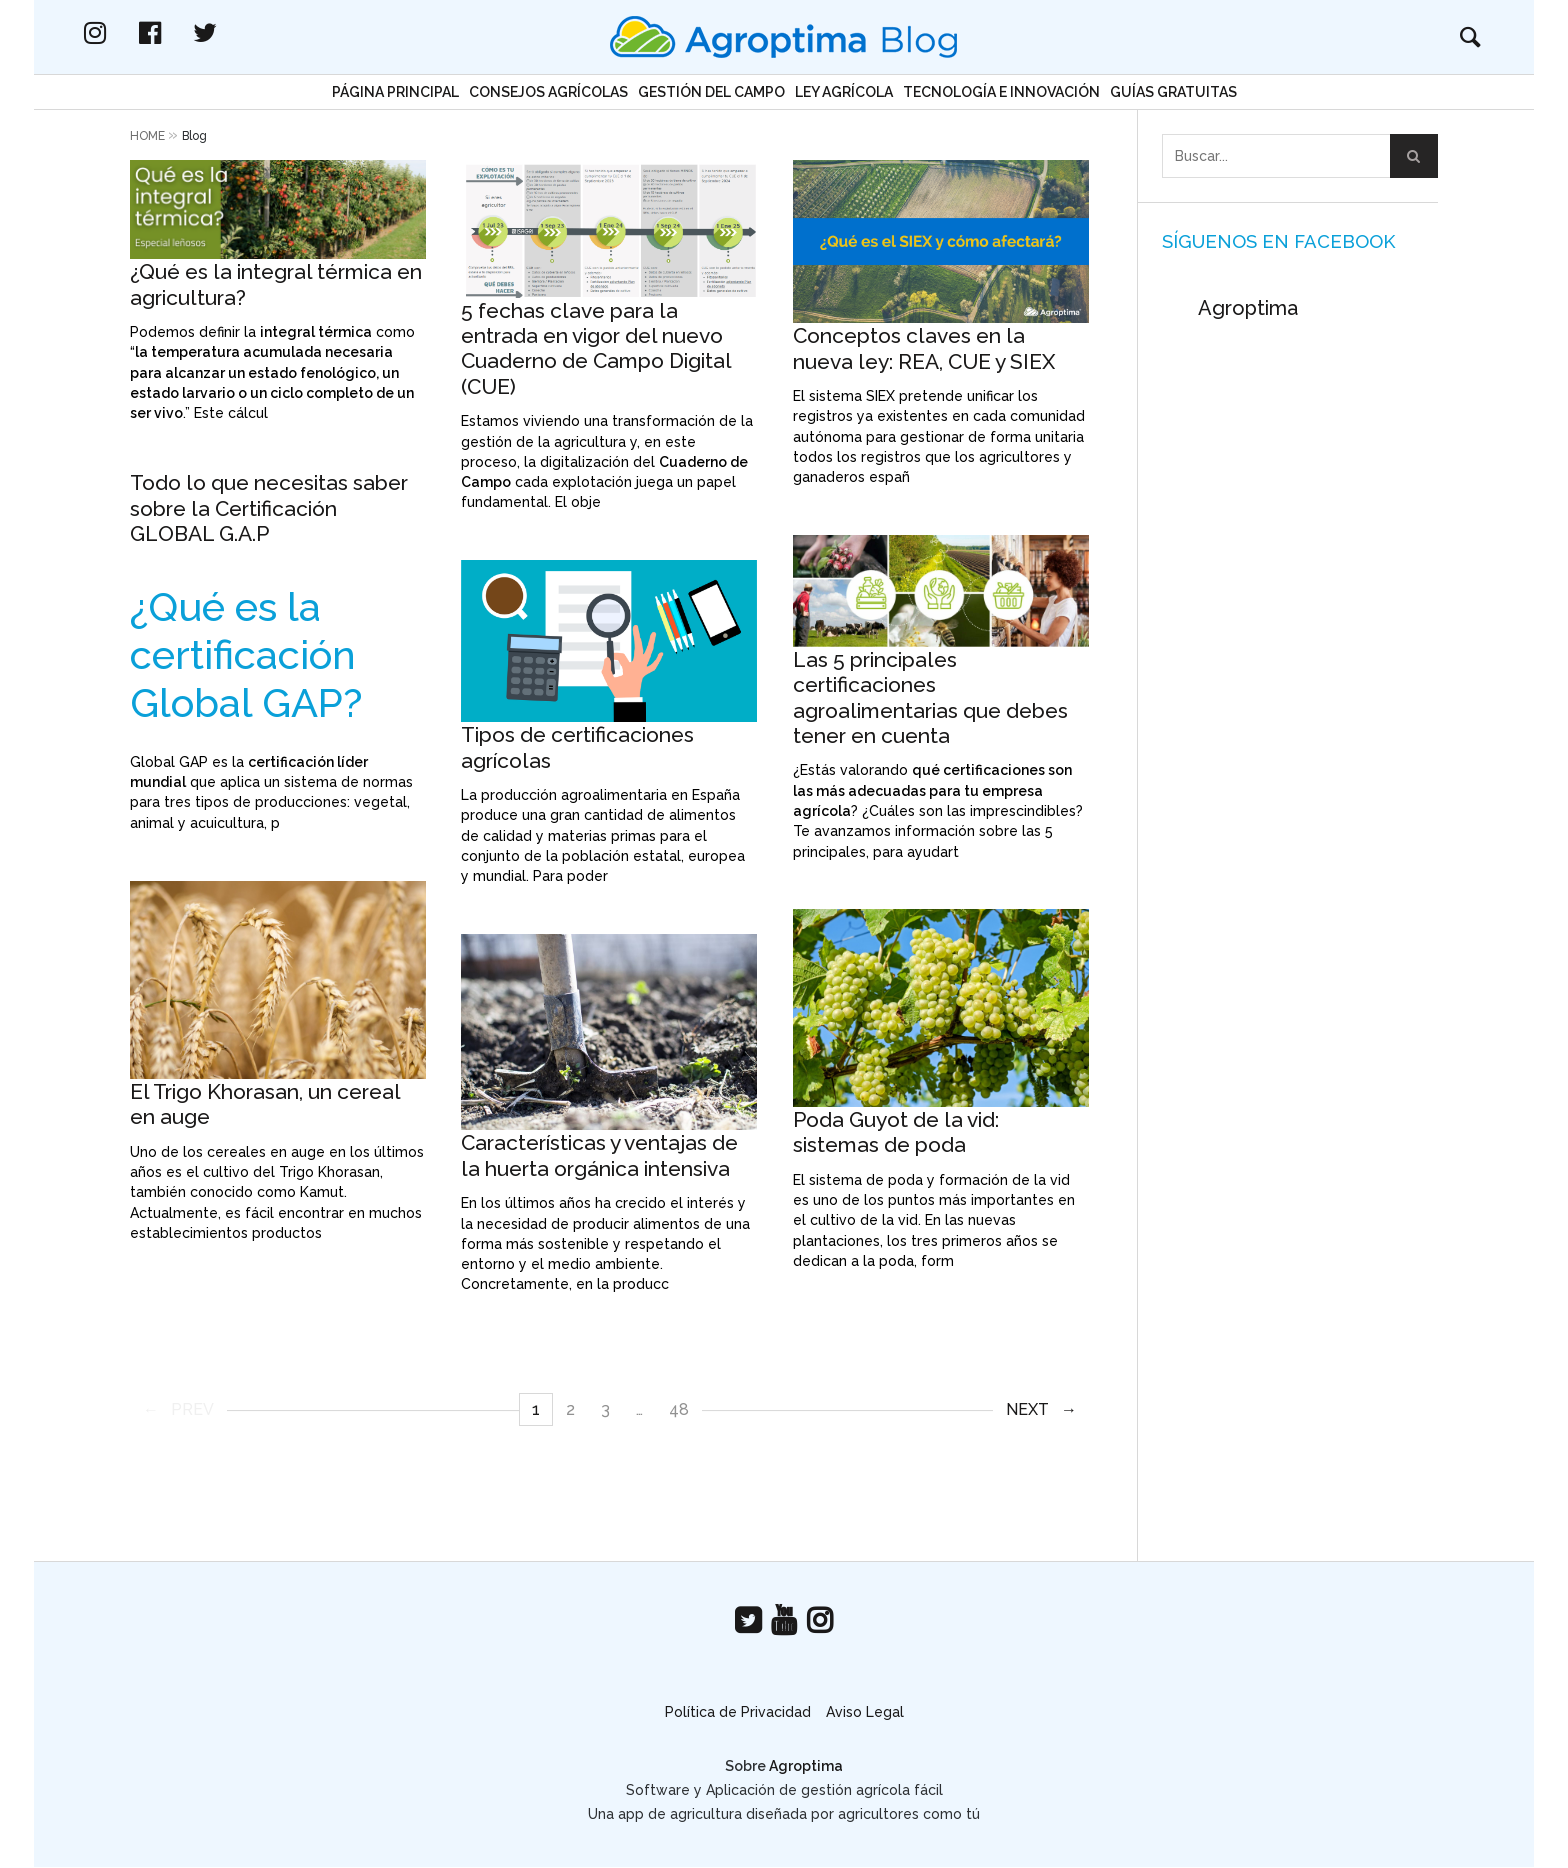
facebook (234, 33)
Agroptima (1248, 308)
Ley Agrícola (844, 92)
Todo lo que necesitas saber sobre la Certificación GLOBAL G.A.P (269, 508)
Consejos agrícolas (548, 92)
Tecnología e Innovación (1001, 92)
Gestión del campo (711, 92)
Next (1027, 1409)
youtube (784, 1621)
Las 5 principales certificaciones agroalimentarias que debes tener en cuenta (930, 697)
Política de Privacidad (738, 1712)
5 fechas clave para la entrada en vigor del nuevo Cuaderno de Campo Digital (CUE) (596, 348)
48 (679, 1409)
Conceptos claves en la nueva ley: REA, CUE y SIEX (924, 348)
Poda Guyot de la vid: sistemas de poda (896, 1132)
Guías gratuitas (1173, 92)
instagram (179, 33)
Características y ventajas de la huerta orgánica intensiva (599, 1155)
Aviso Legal (865, 1712)
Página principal (395, 92)
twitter (289, 33)
